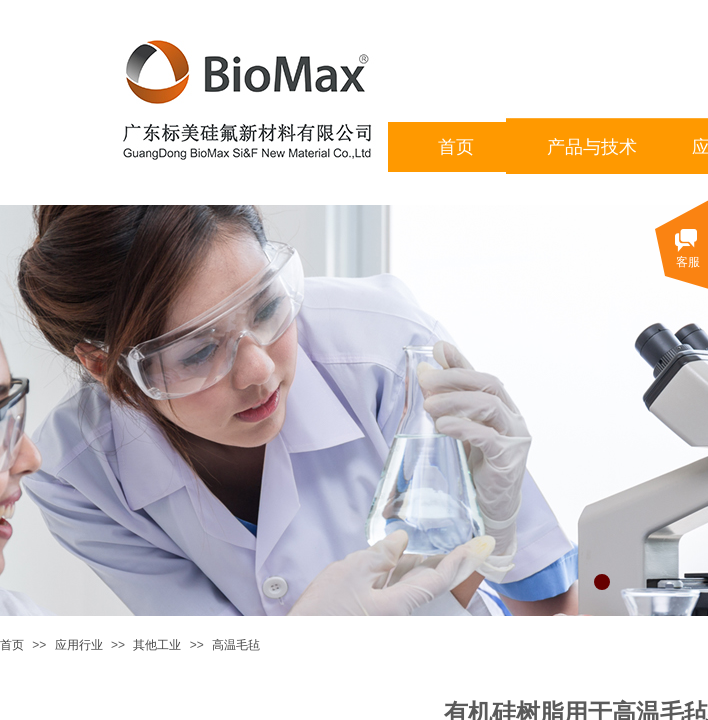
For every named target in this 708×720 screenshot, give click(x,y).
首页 (12, 645)
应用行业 (79, 645)
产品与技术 (592, 147)
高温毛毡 (236, 645)
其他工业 (157, 645)
